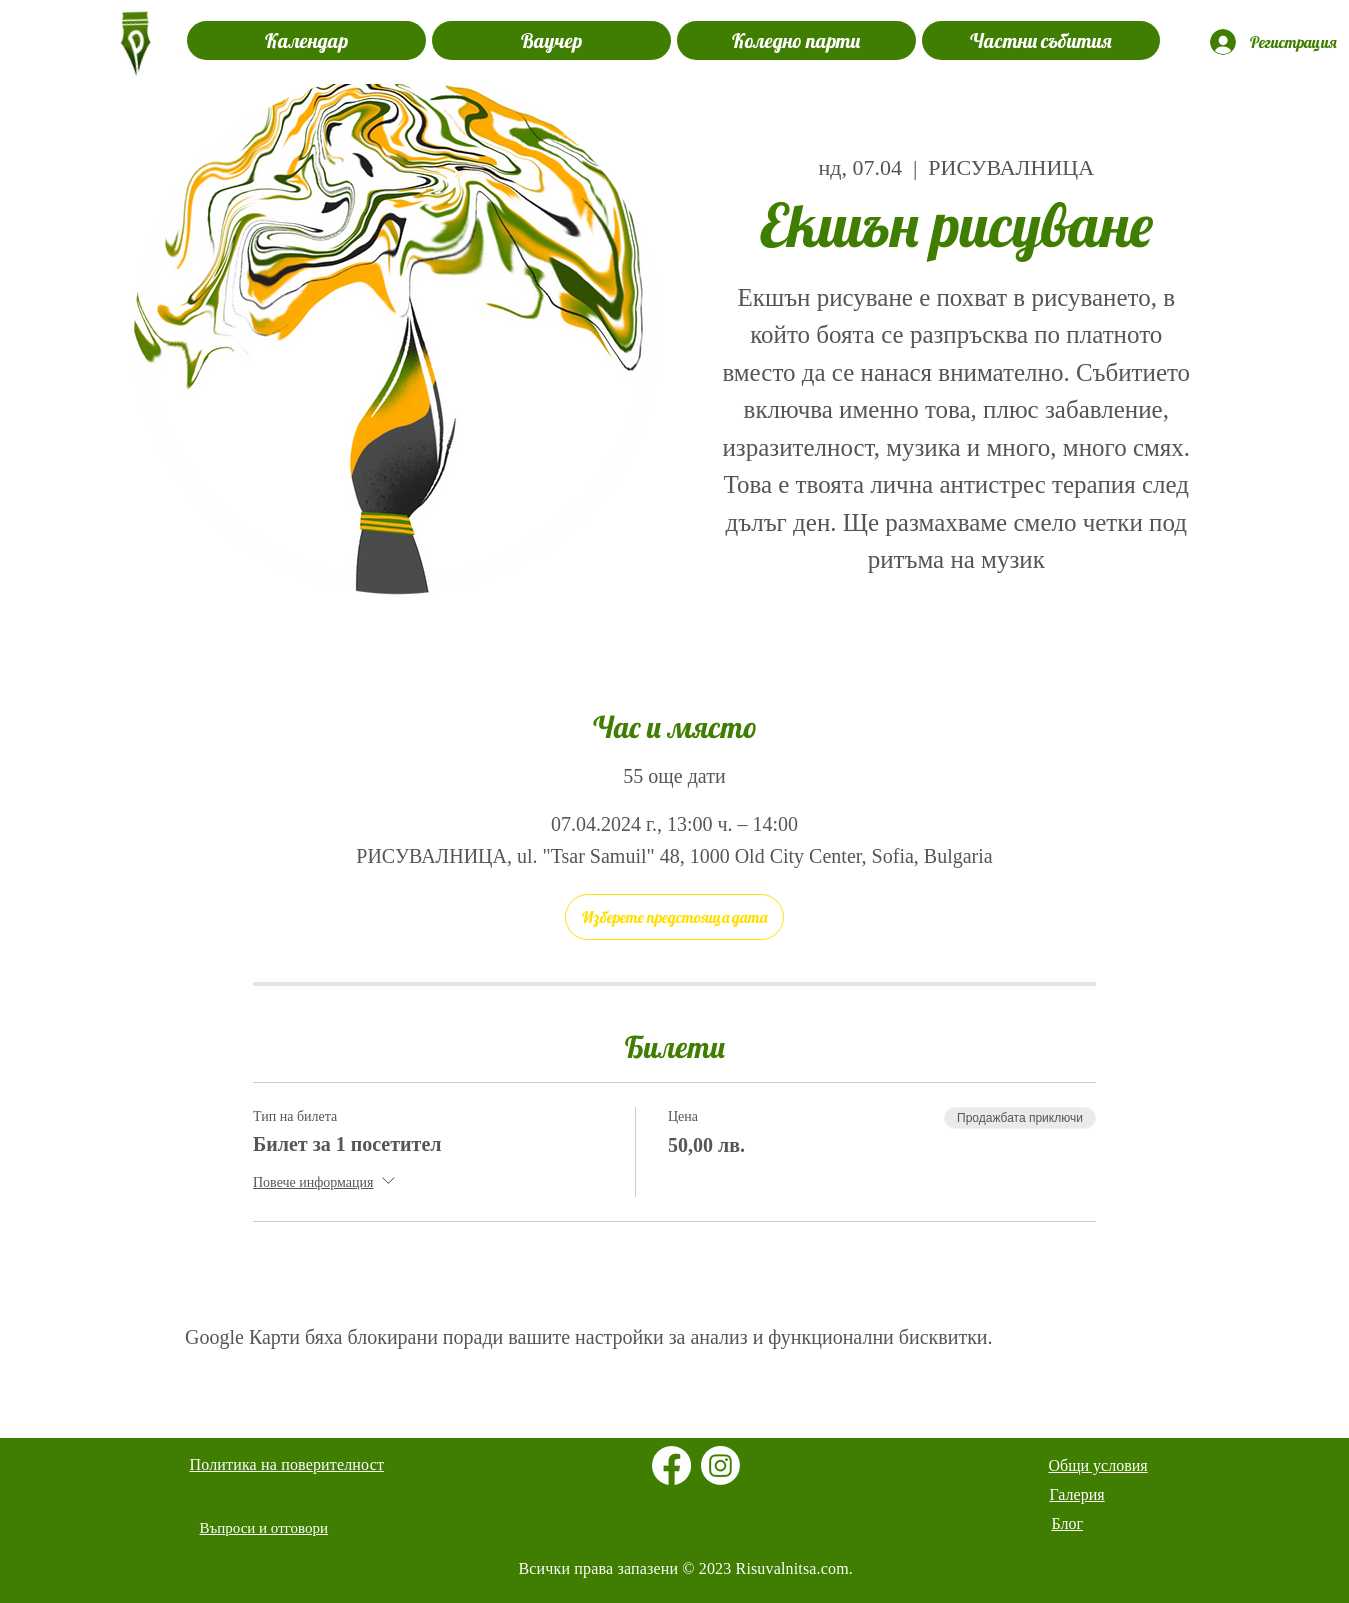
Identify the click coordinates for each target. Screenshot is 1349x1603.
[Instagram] (720, 1465)
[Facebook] (671, 1465)
